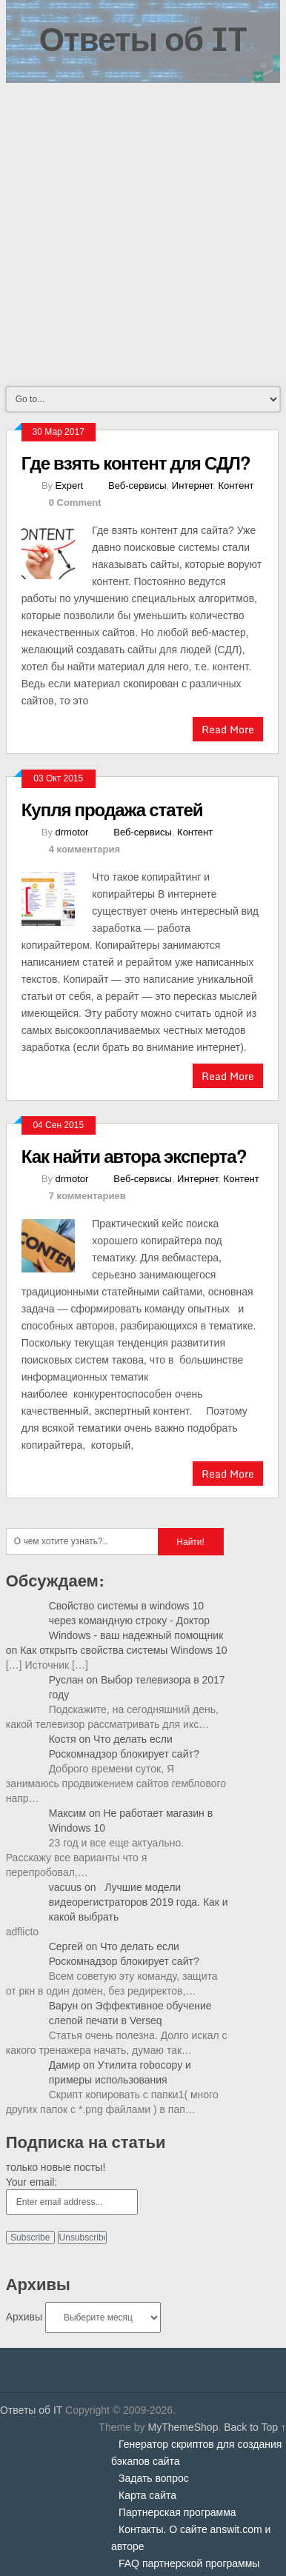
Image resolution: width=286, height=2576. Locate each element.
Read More (228, 729)
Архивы (24, 2317)
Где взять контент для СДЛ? (135, 462)
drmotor (72, 832)
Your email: (32, 2182)
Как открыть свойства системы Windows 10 (123, 1650)
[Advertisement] (143, 233)
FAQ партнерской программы (189, 2563)
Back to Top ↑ (255, 2427)
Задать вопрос (154, 2478)
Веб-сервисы (137, 485)
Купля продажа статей (112, 809)
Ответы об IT (143, 38)
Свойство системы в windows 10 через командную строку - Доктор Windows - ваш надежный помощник (136, 1620)
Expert (70, 485)
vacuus (65, 1887)
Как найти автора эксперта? (134, 1155)
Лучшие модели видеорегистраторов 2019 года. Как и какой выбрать (138, 1902)
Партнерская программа (177, 2512)
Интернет (192, 485)
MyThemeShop (182, 2427)
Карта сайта (147, 2495)
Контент (235, 485)
